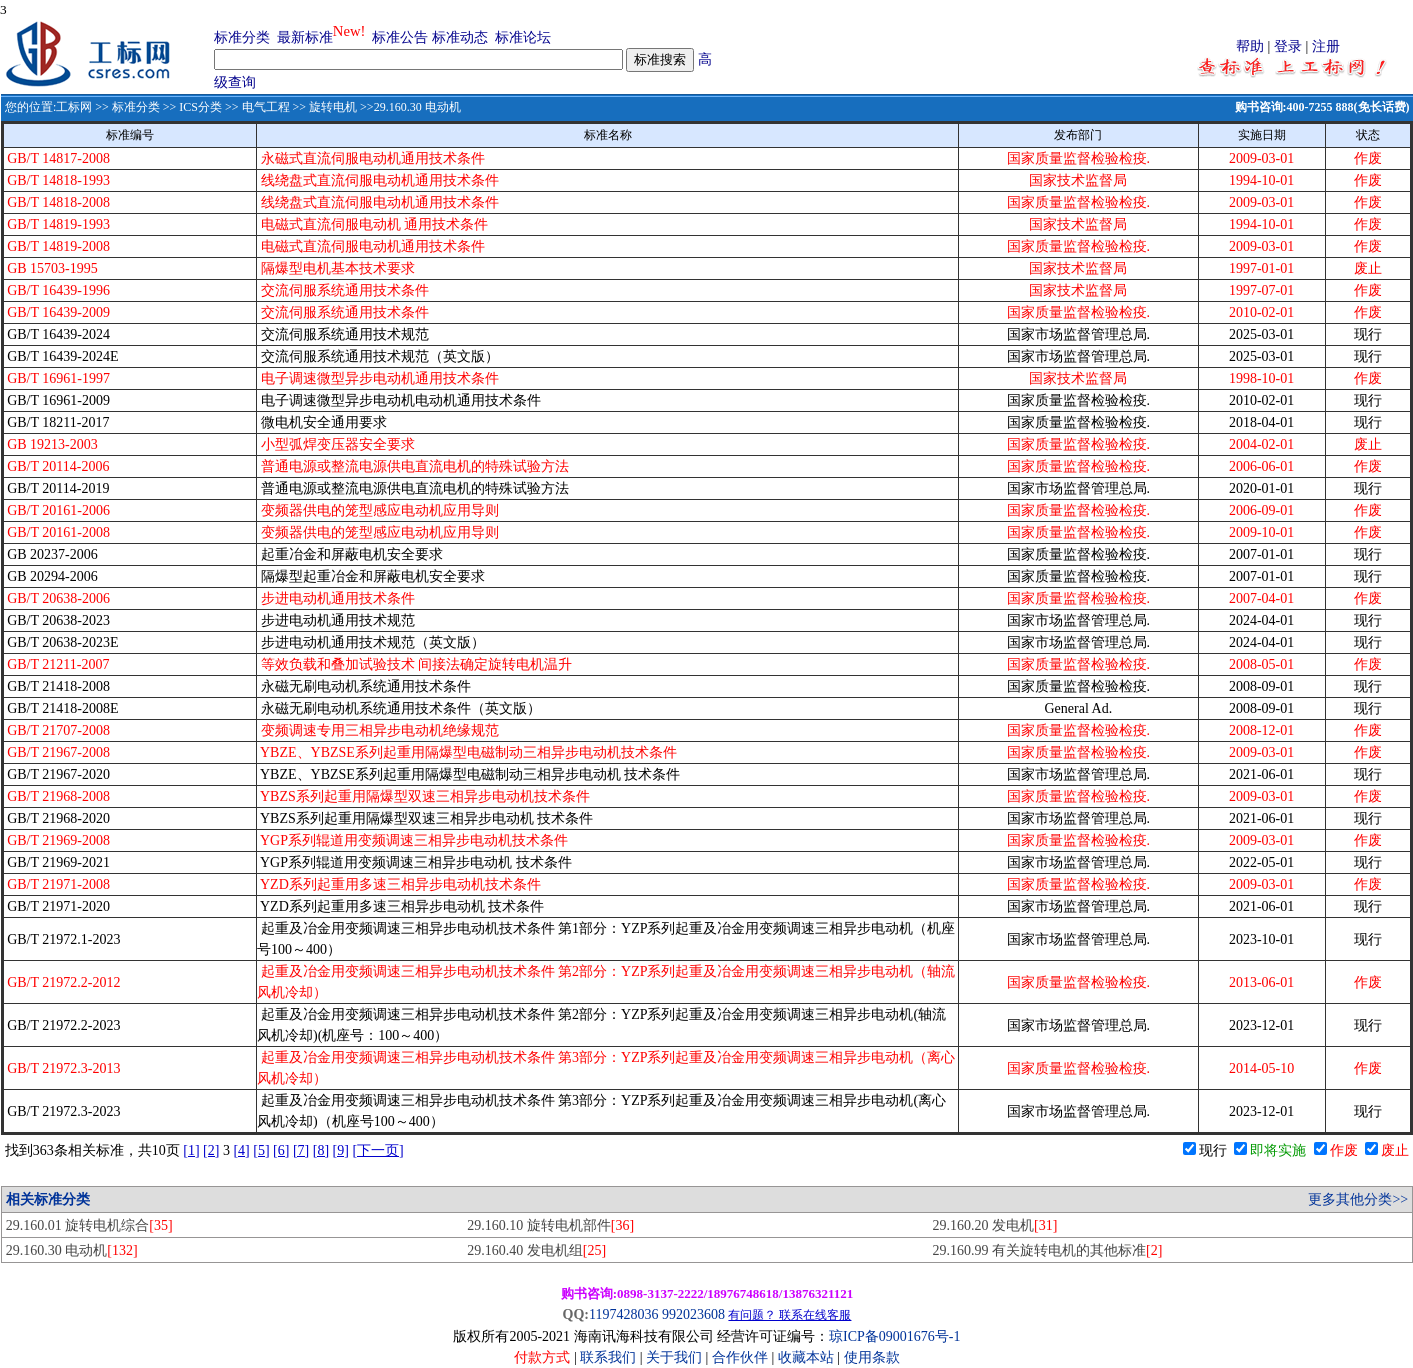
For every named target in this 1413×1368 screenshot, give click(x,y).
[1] (191, 1150)
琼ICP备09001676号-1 (894, 1336)
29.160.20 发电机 (994, 1225)
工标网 (74, 107)
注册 (1326, 46)
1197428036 (623, 1314)
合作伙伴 (740, 1357)
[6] (281, 1150)
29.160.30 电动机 (72, 1250)
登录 (1288, 46)
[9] (341, 1150)
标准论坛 (523, 37)
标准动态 (460, 37)
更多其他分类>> (1358, 1199)
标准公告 (400, 37)
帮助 (1250, 46)
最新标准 (305, 37)
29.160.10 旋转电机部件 (550, 1225)
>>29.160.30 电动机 (409, 107)
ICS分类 (200, 107)
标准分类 (242, 37)
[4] (241, 1150)
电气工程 (266, 107)
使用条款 (872, 1357)
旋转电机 (333, 107)
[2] (211, 1150)
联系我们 (608, 1357)
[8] (321, 1150)
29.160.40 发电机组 (536, 1250)
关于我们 (676, 1357)
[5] (261, 1150)
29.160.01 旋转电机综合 (89, 1225)
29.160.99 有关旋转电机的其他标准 (1047, 1250)
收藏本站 (806, 1357)
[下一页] (377, 1150)
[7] (301, 1150)
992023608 (693, 1314)
